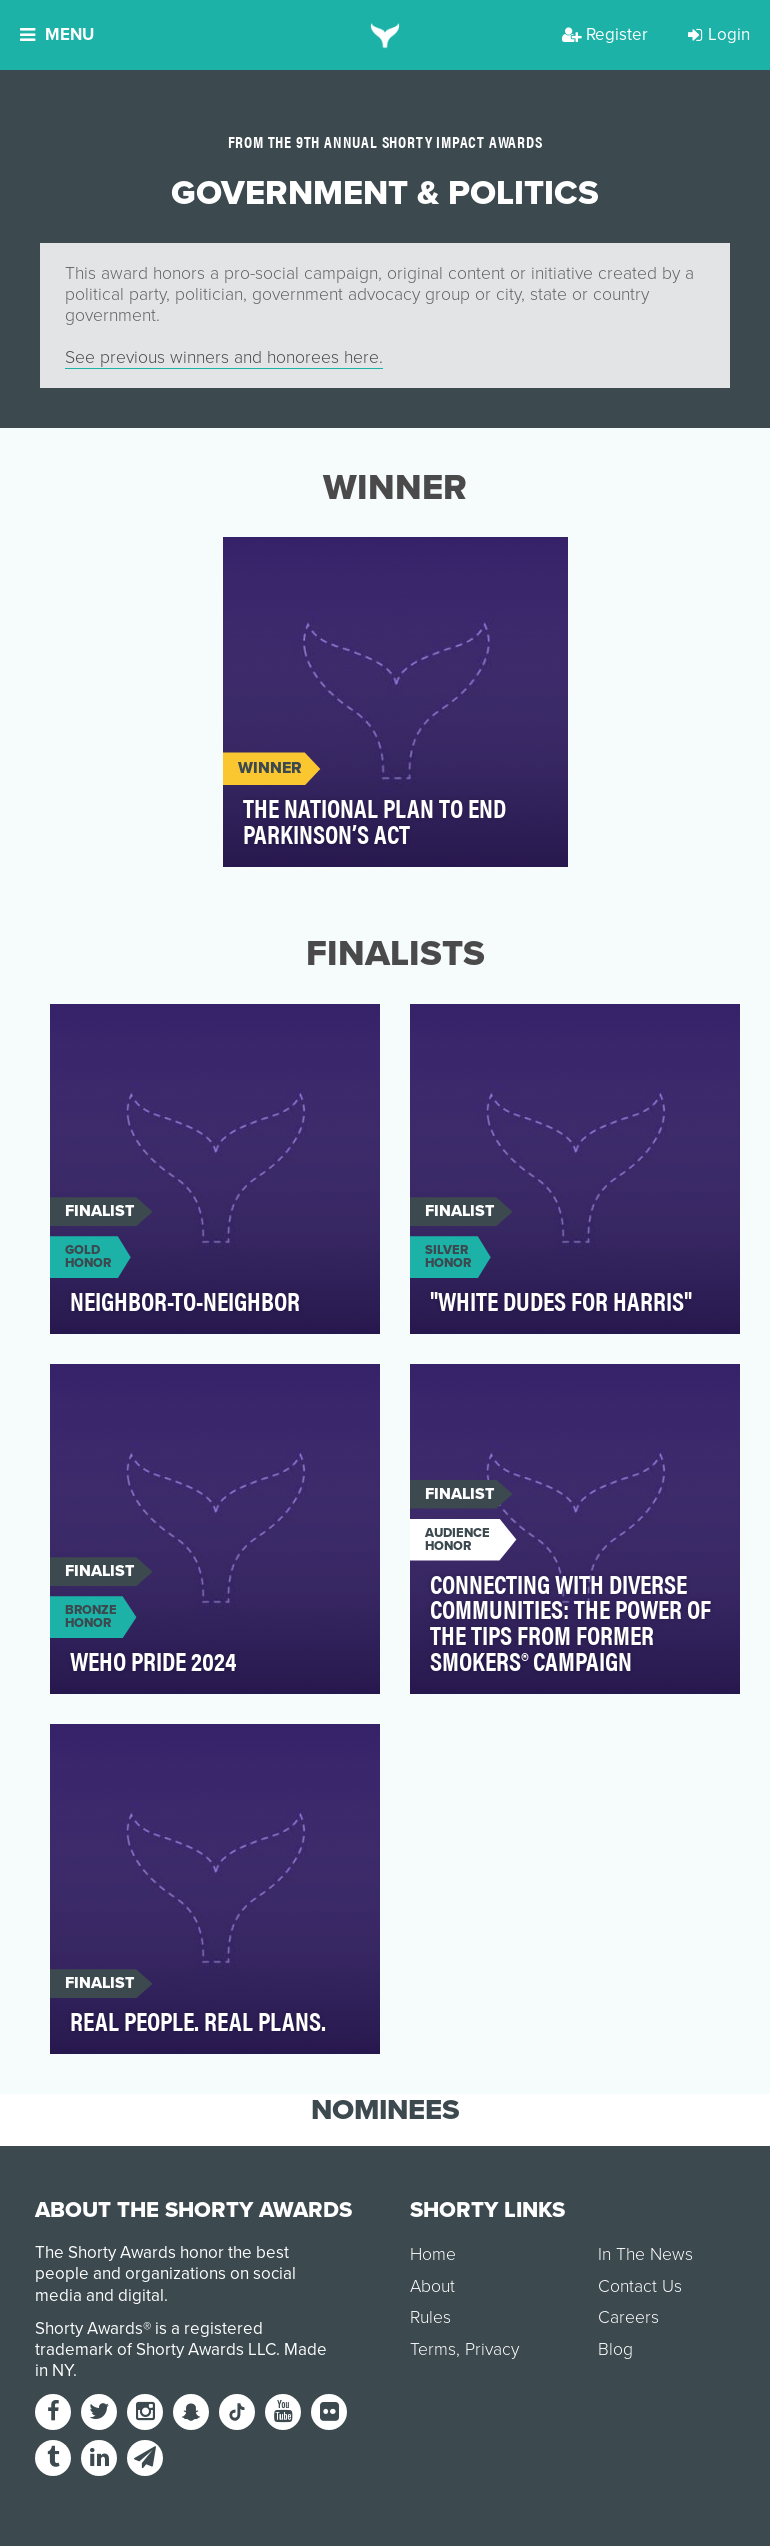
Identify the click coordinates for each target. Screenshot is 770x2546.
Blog (615, 2349)
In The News (645, 2254)
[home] (385, 35)
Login (719, 34)
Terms (433, 2349)
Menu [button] (57, 34)
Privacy (492, 2349)
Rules (430, 2317)
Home (433, 2254)
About (432, 2286)
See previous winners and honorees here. (224, 357)
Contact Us (640, 2286)
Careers (628, 2317)
